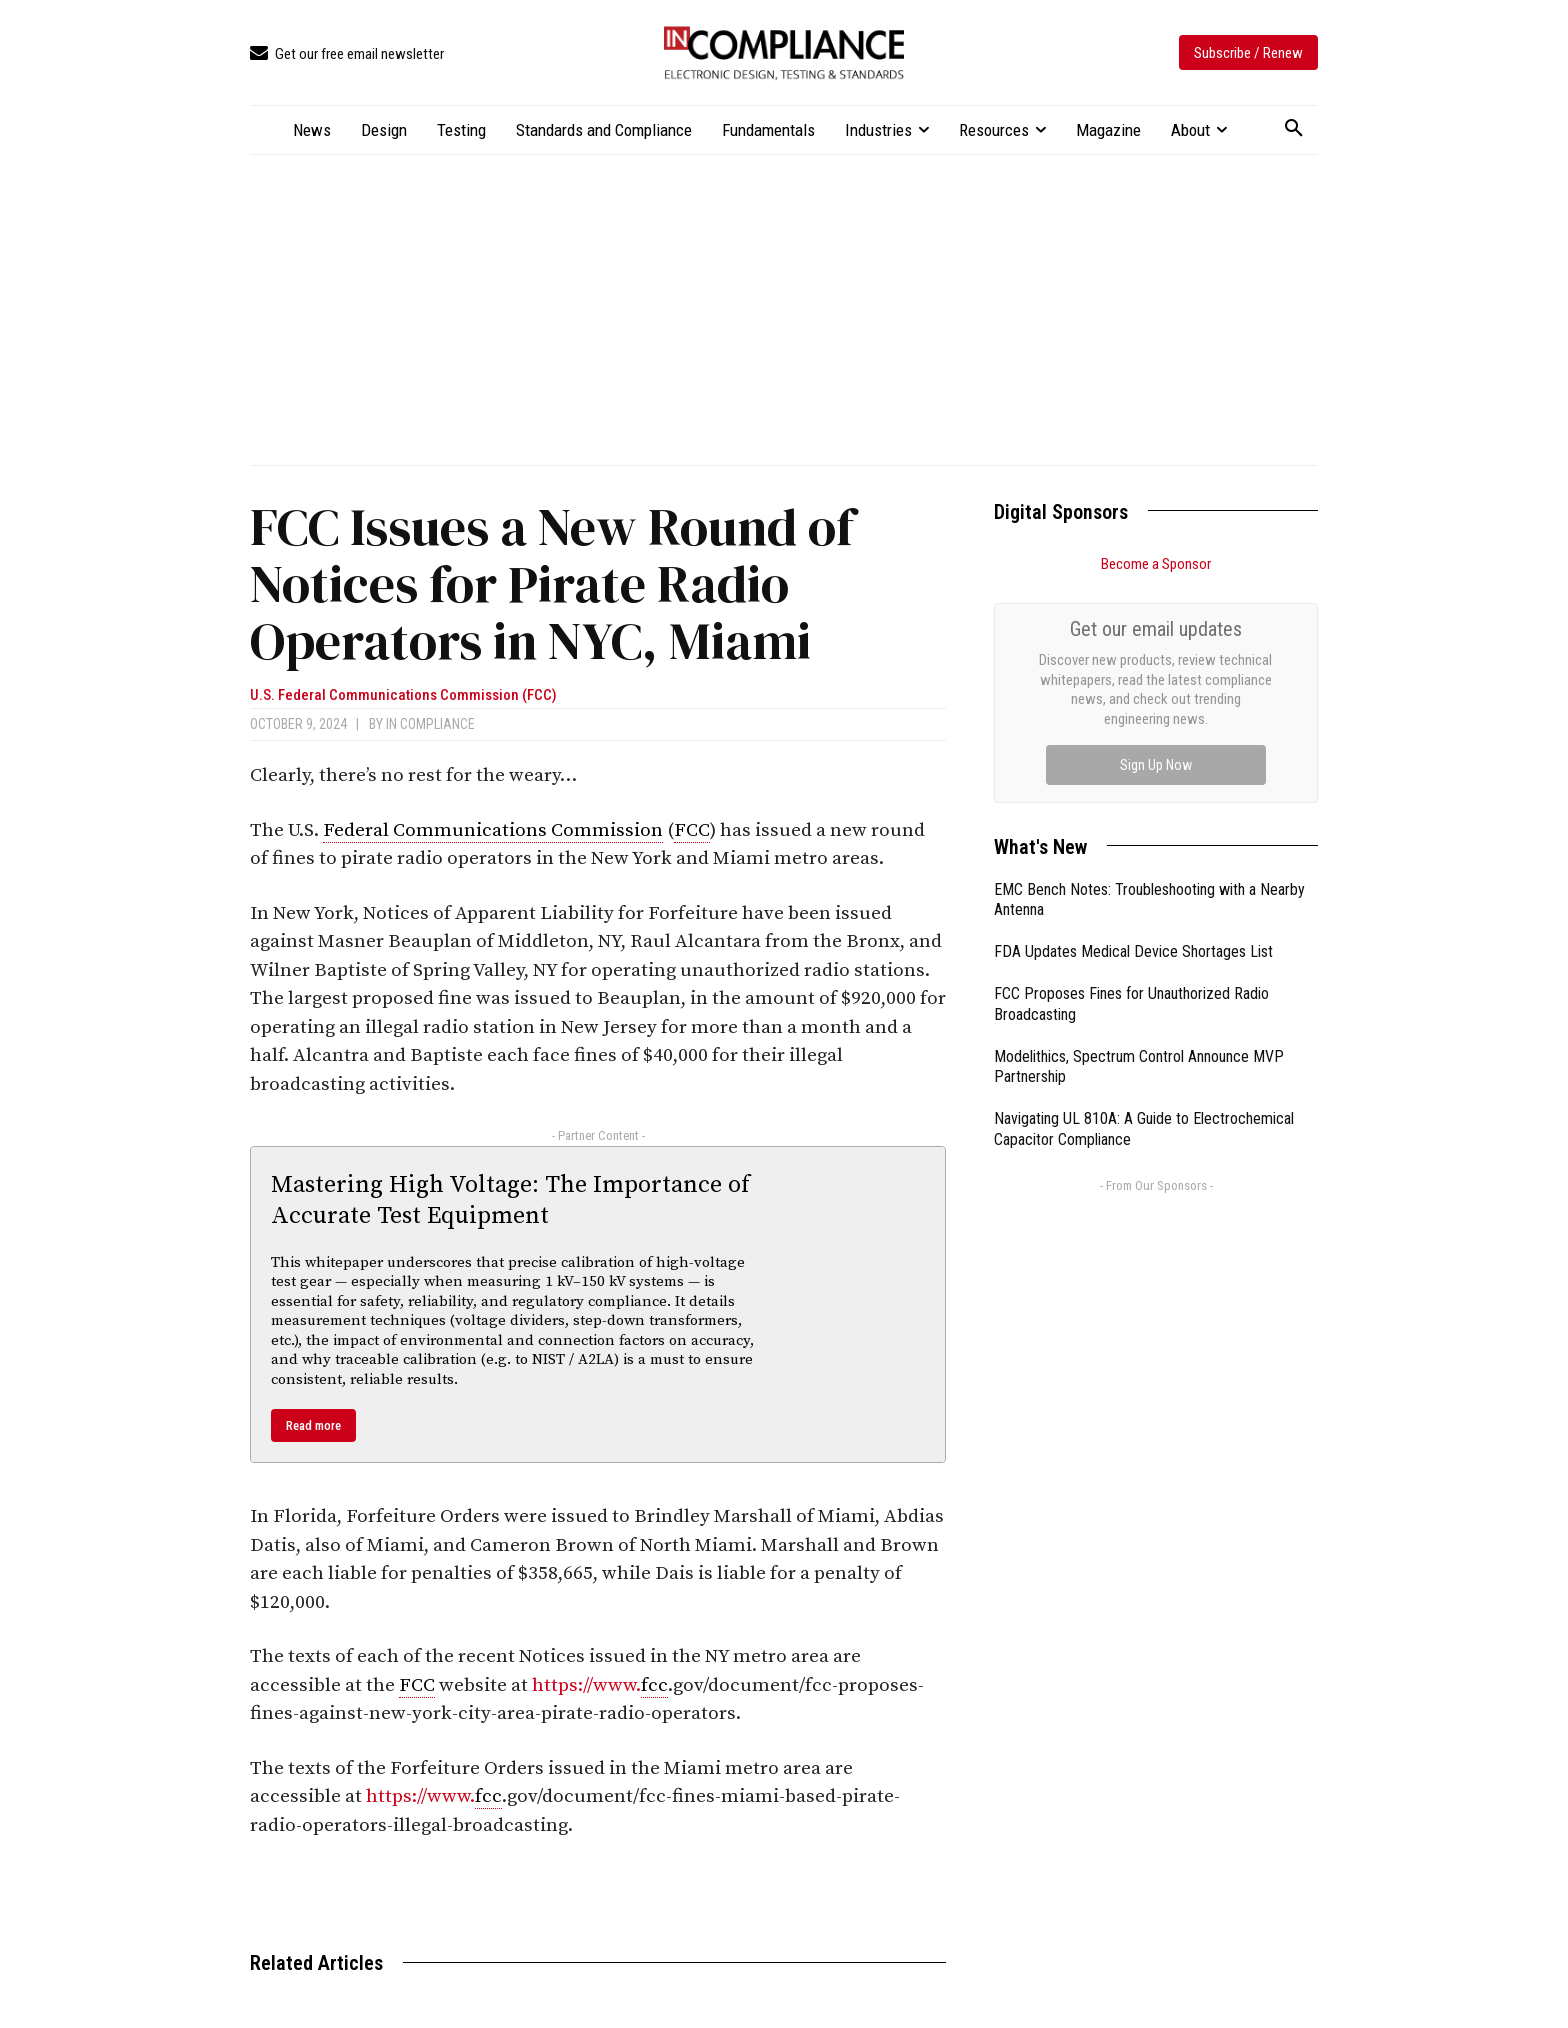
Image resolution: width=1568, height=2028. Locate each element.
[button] (1294, 129)
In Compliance (430, 724)
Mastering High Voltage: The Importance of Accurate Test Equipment (510, 1200)
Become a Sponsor (1156, 564)
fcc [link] (654, 1685)
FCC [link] (692, 830)
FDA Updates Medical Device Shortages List (1133, 726)
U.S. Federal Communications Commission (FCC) (403, 695)
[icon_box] (347, 54)
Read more (313, 1425)
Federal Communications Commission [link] (493, 830)
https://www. (586, 1685)
